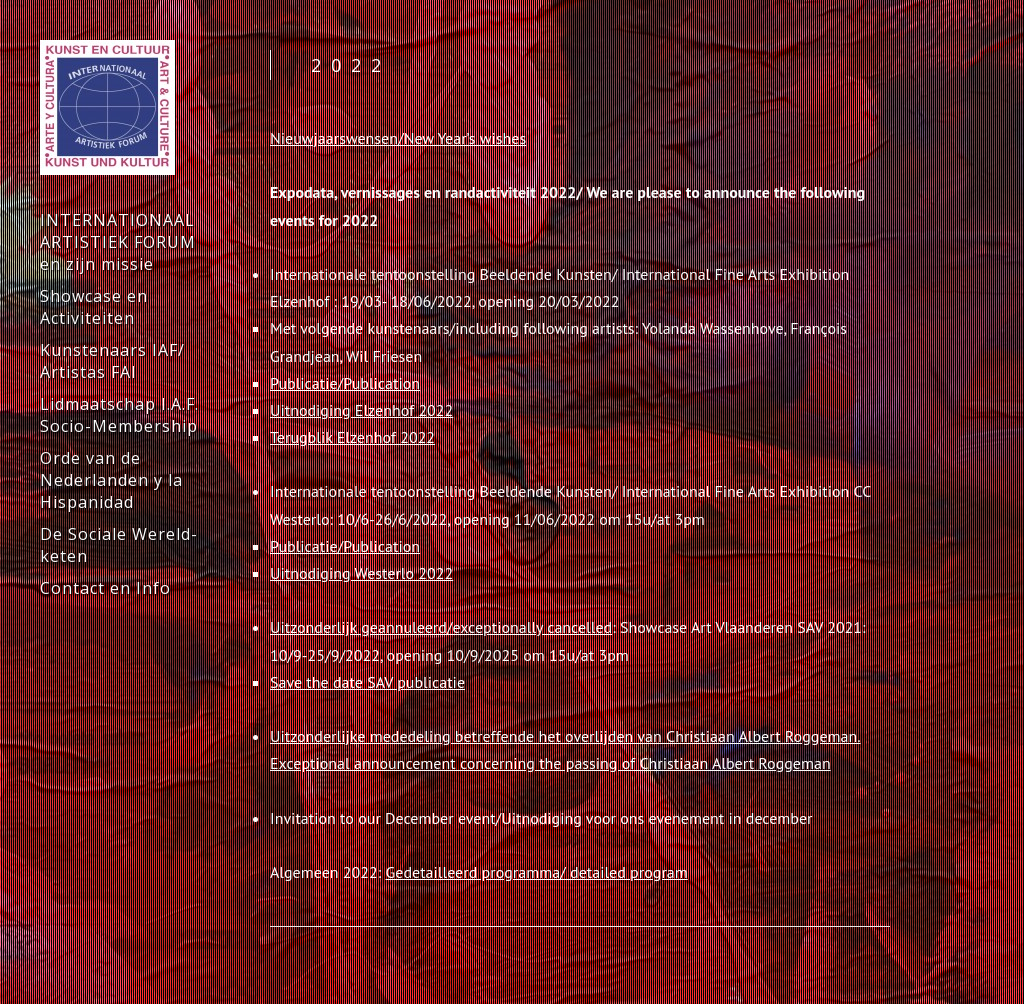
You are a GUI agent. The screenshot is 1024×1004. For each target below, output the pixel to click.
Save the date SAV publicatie (367, 682)
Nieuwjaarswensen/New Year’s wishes (398, 138)
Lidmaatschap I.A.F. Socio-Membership (119, 415)
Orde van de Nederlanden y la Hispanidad (111, 480)
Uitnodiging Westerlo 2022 (361, 573)
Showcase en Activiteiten (94, 307)
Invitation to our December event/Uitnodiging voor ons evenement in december (541, 818)
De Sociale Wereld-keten (119, 545)
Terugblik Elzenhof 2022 (352, 437)
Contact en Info (105, 588)
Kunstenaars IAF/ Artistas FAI (112, 361)
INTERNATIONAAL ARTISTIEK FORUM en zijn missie (118, 242)
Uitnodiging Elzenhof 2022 (361, 410)
